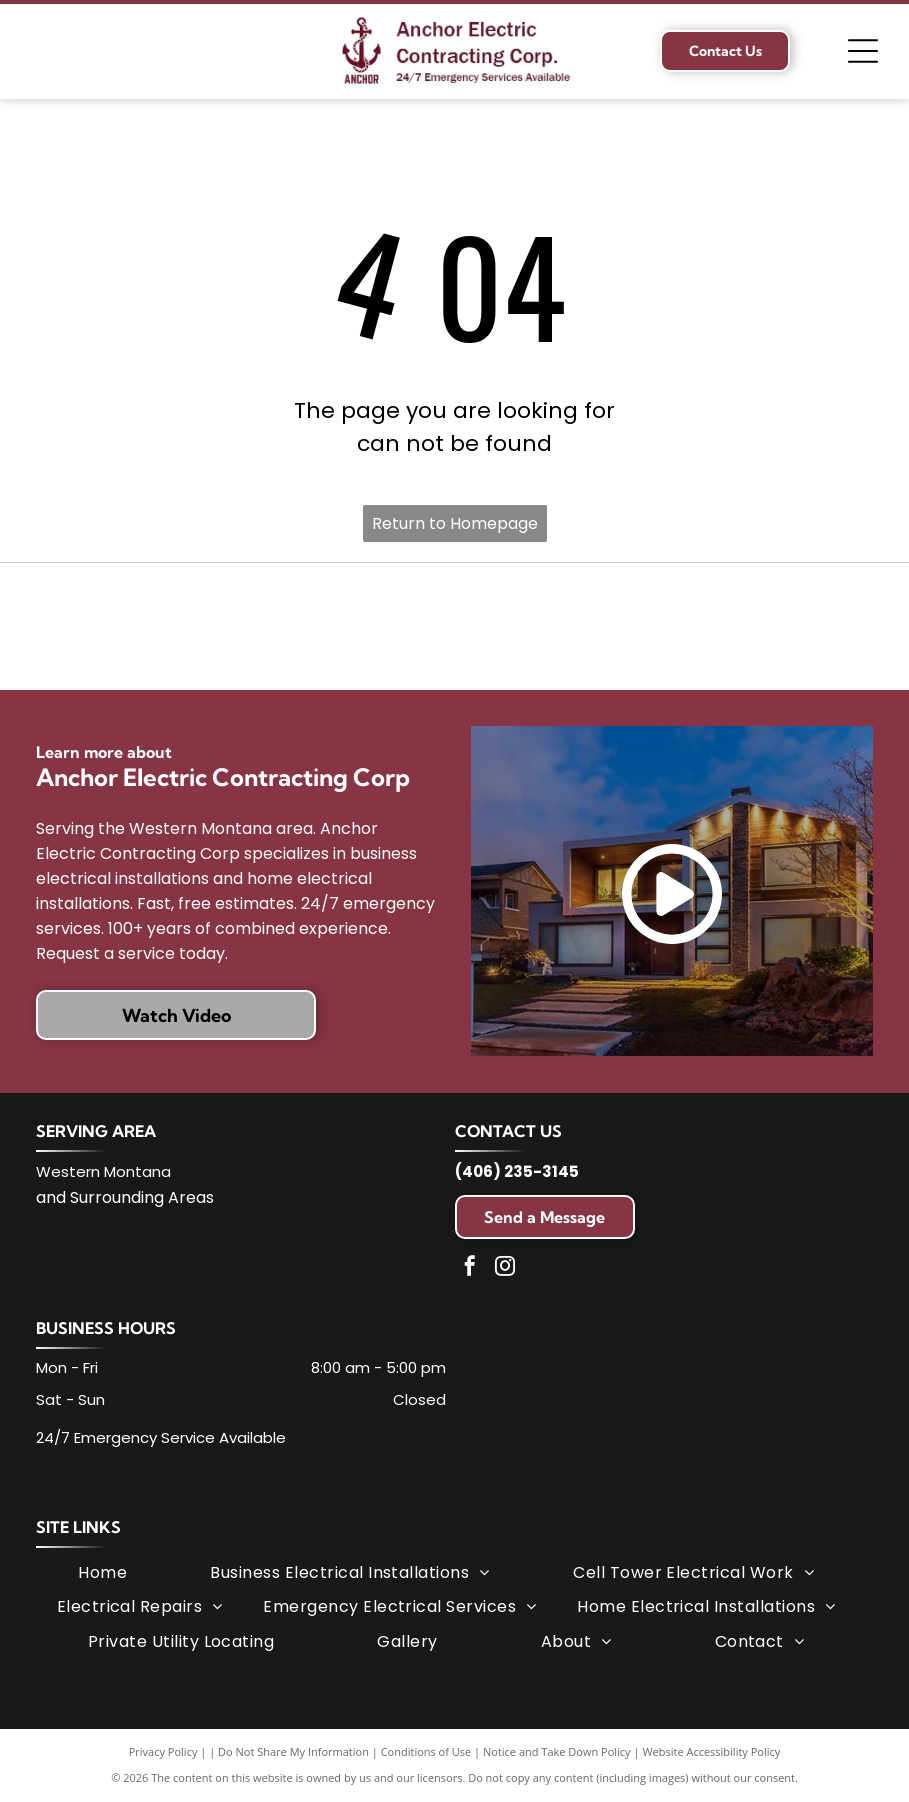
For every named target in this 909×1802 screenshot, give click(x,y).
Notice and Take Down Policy (557, 1751)
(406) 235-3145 (517, 1171)
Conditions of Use (426, 1751)
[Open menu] (863, 51)
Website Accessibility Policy (711, 1751)
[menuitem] (102, 1573)
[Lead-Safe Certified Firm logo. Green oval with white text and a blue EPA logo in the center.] (454, 626)
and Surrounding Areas (125, 1197)
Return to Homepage (455, 523)
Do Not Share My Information (293, 1751)
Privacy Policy (163, 1751)
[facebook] (470, 1268)
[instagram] (505, 1268)
